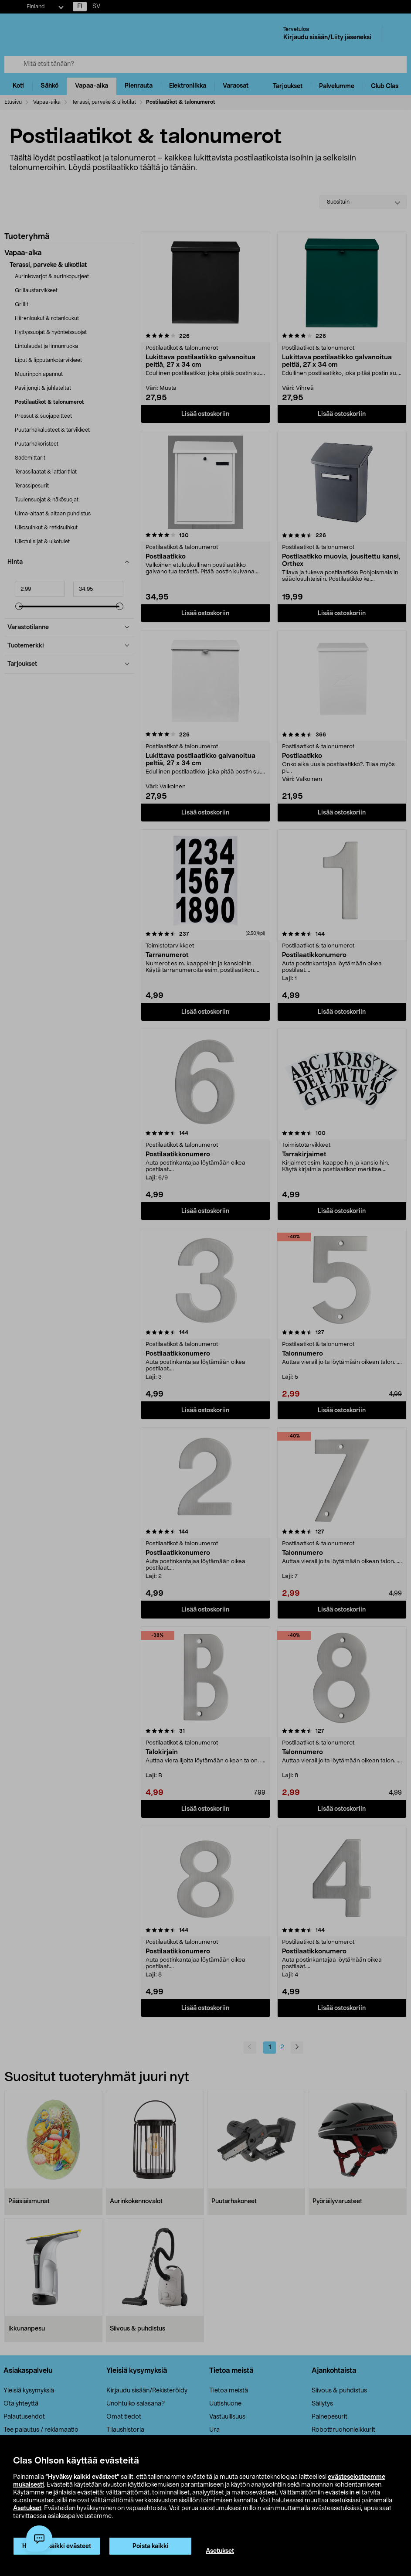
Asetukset (27, 2508)
